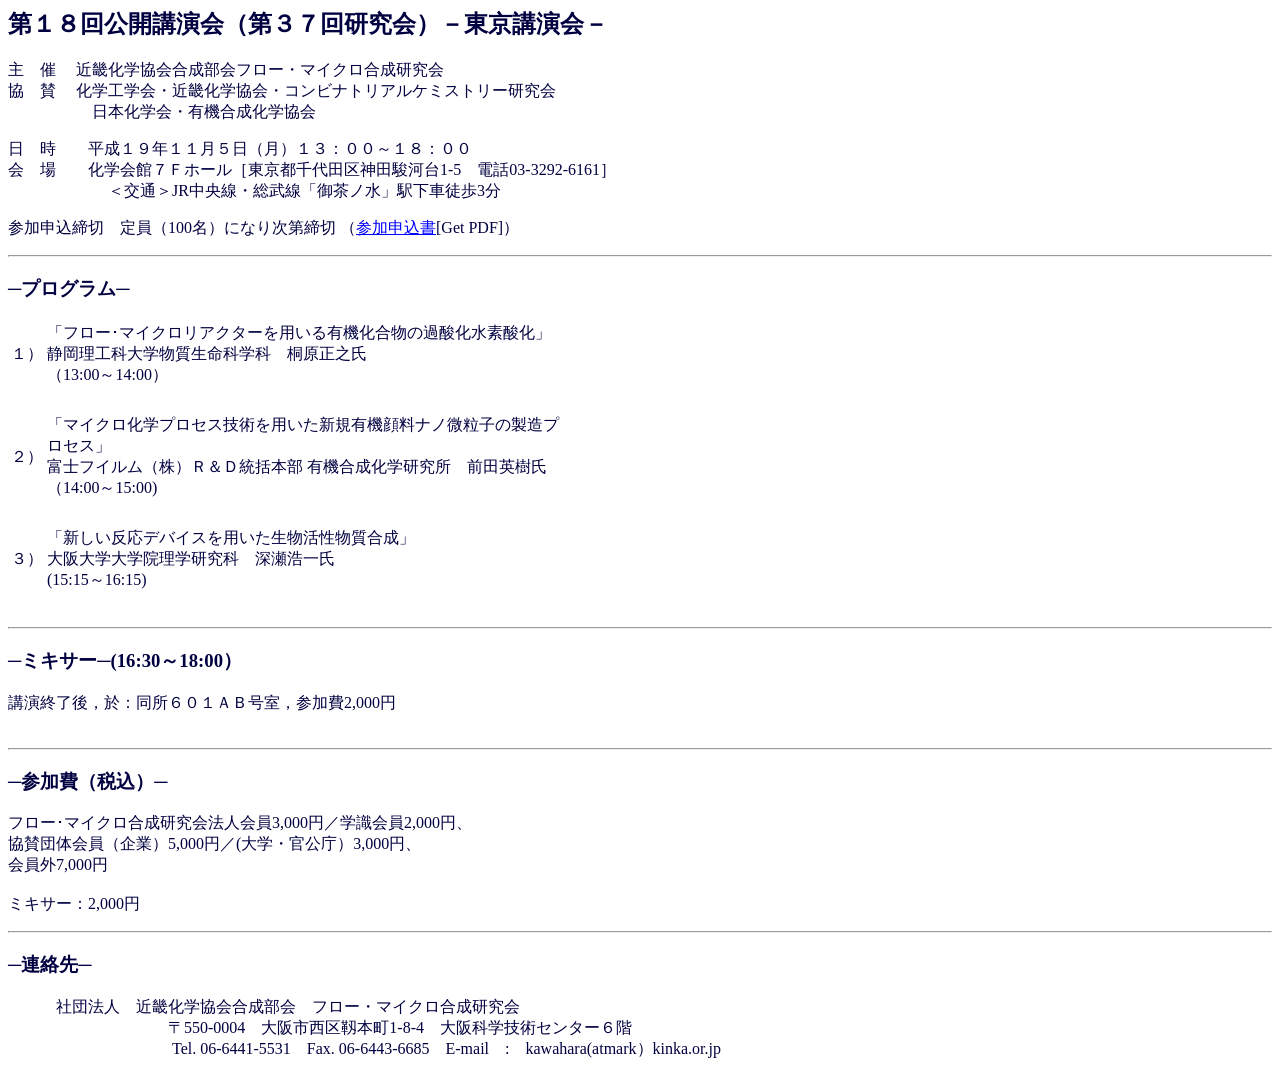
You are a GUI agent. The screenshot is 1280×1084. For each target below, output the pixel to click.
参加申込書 (396, 227)
